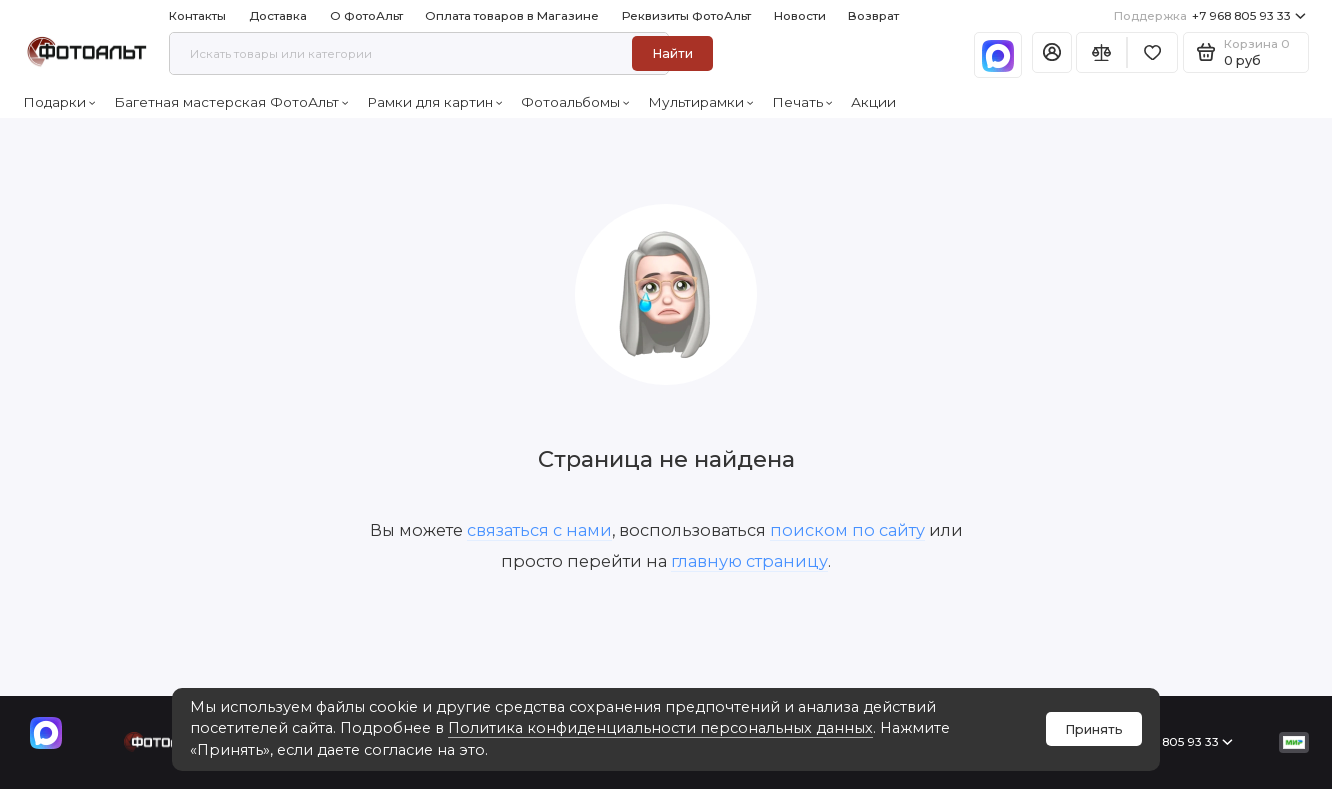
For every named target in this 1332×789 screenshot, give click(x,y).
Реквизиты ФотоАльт (686, 16)
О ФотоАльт (366, 16)
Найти (672, 53)
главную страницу (749, 561)
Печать (802, 102)
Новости (800, 16)
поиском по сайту (847, 530)
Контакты (197, 16)
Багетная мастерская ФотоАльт (231, 102)
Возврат (873, 16)
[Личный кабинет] (1052, 53)
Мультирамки (701, 102)
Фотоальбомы (575, 102)
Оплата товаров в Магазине (512, 16)
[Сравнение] (1101, 53)
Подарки (59, 102)
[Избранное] (1152, 53)
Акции (873, 102)
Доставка (278, 16)
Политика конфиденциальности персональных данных (660, 728)
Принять (1094, 729)
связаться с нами (539, 530)
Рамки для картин (435, 102)
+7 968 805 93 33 (1210, 16)
